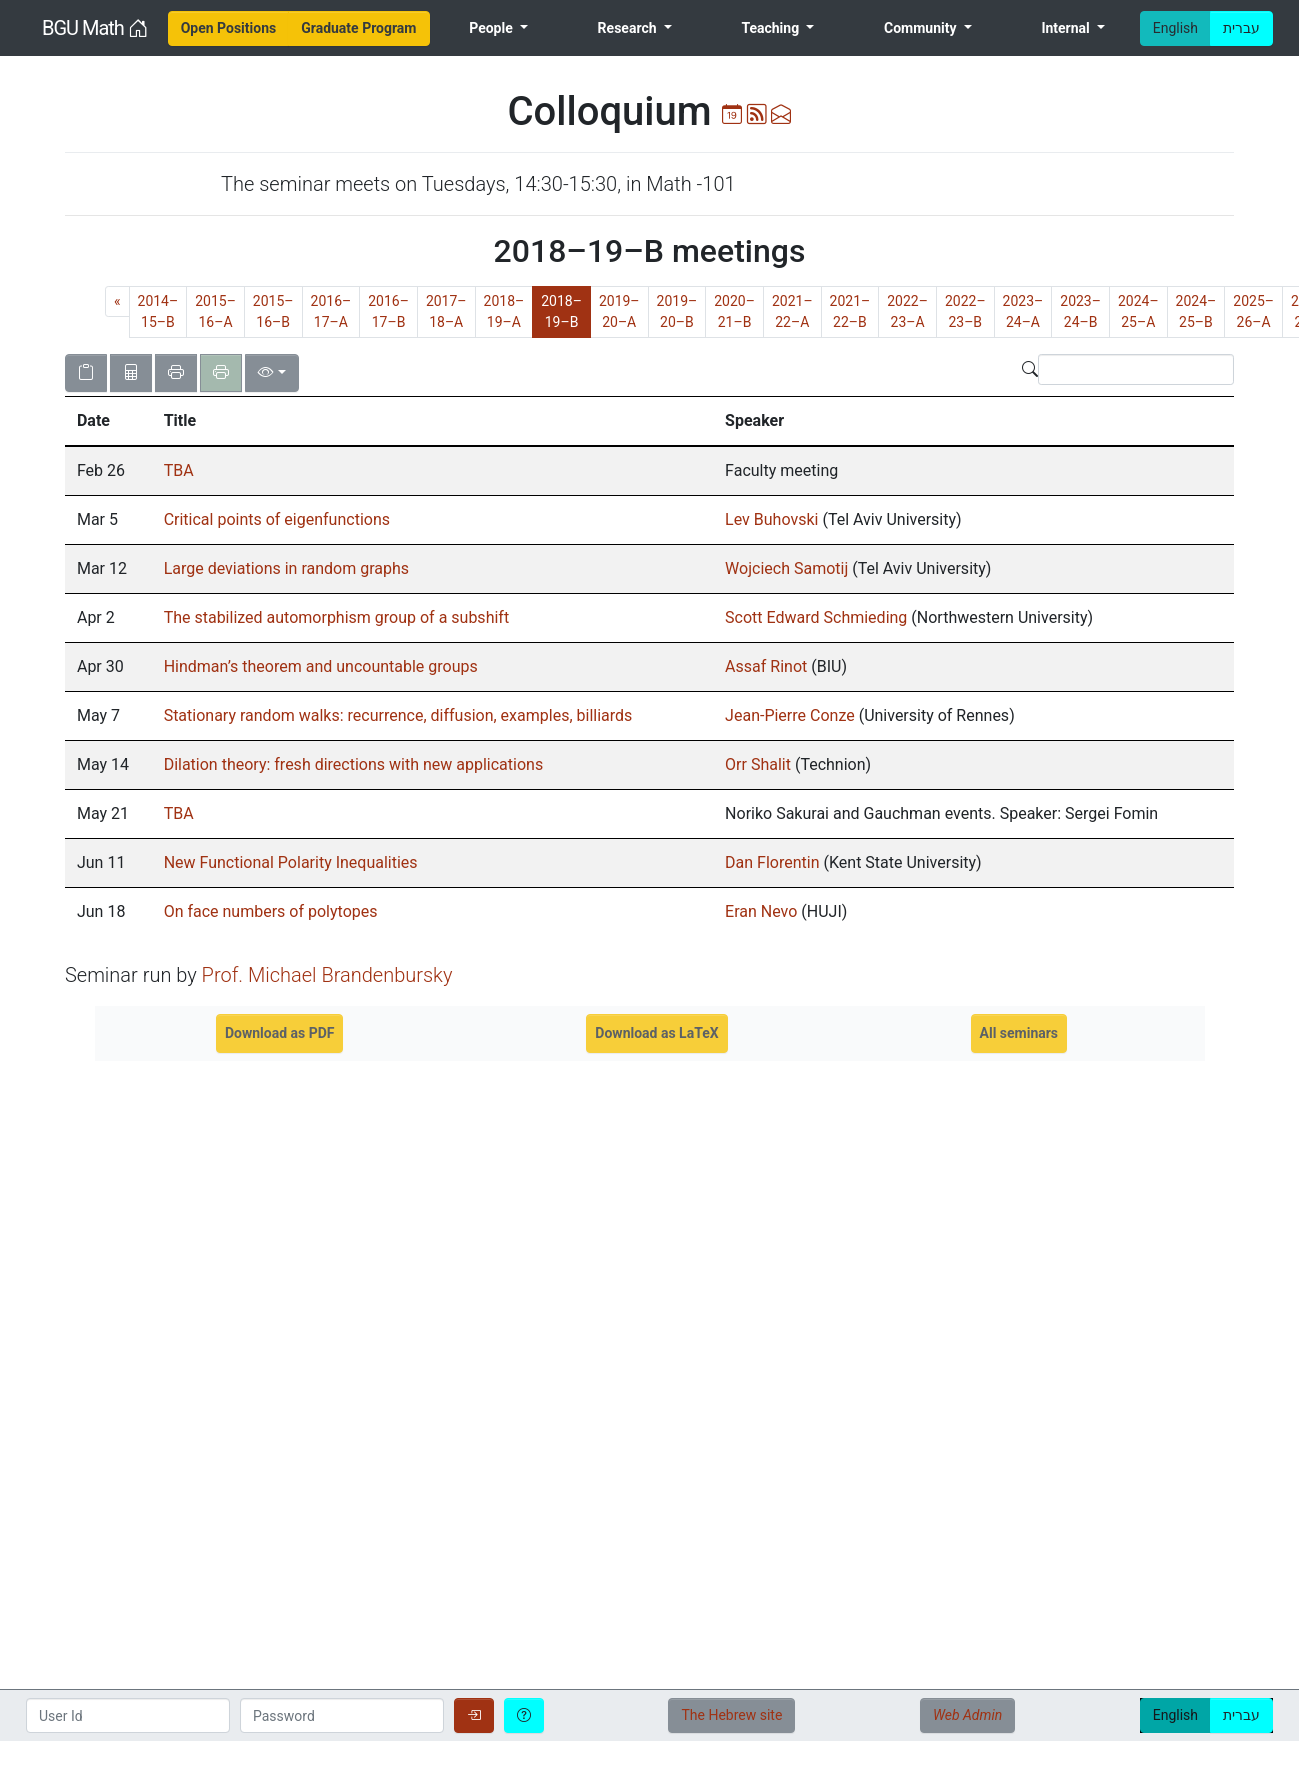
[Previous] (117, 301)
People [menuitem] (492, 28)
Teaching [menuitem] (771, 28)
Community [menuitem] (922, 28)
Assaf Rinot (766, 666)
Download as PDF (280, 1033)
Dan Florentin (772, 862)
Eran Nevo (761, 911)
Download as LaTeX (656, 1033)
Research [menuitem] (629, 28)
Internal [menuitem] (1067, 28)
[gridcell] (108, 471)
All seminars (1019, 1033)
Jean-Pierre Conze (790, 715)
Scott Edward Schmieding (816, 617)
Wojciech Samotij (786, 568)
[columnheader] (108, 421)
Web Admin (967, 1715)
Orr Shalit (758, 764)
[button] (108, 421)
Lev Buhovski (771, 519)
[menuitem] (229, 28)
